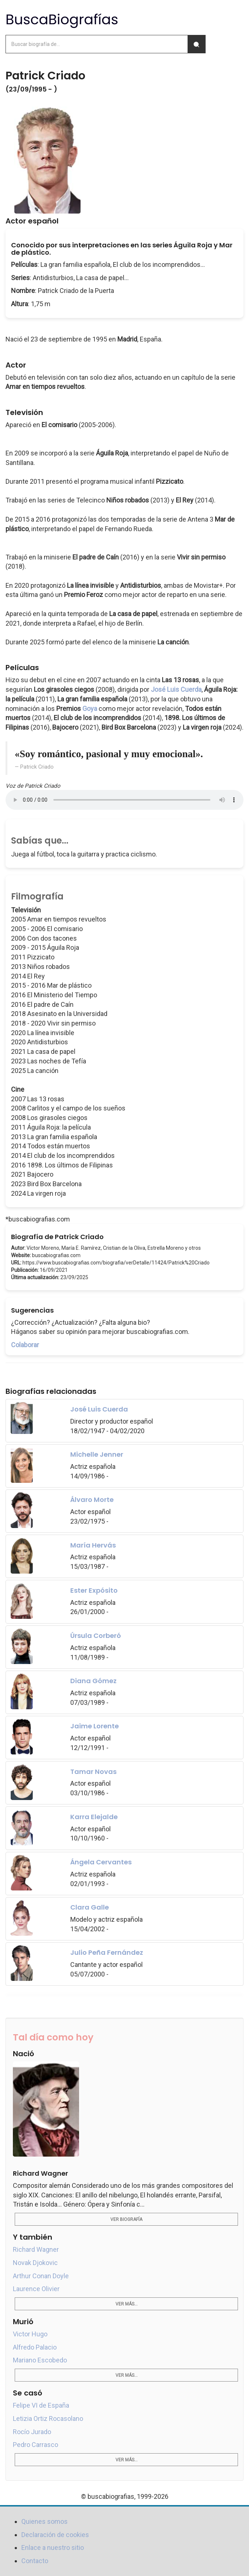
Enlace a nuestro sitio (52, 2547)
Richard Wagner (36, 2249)
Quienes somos (44, 2521)
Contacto (34, 2561)
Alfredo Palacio (35, 2347)
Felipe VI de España (41, 2405)
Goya (89, 708)
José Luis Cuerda (176, 689)
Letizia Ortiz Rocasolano (48, 2418)
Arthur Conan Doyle (41, 2276)
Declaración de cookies (55, 2535)
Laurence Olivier (36, 2289)
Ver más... (126, 2304)
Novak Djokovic (35, 2262)
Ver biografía (126, 2219)
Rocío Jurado (32, 2432)
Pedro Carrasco (35, 2444)
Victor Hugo (30, 2334)
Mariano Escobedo (40, 2360)
